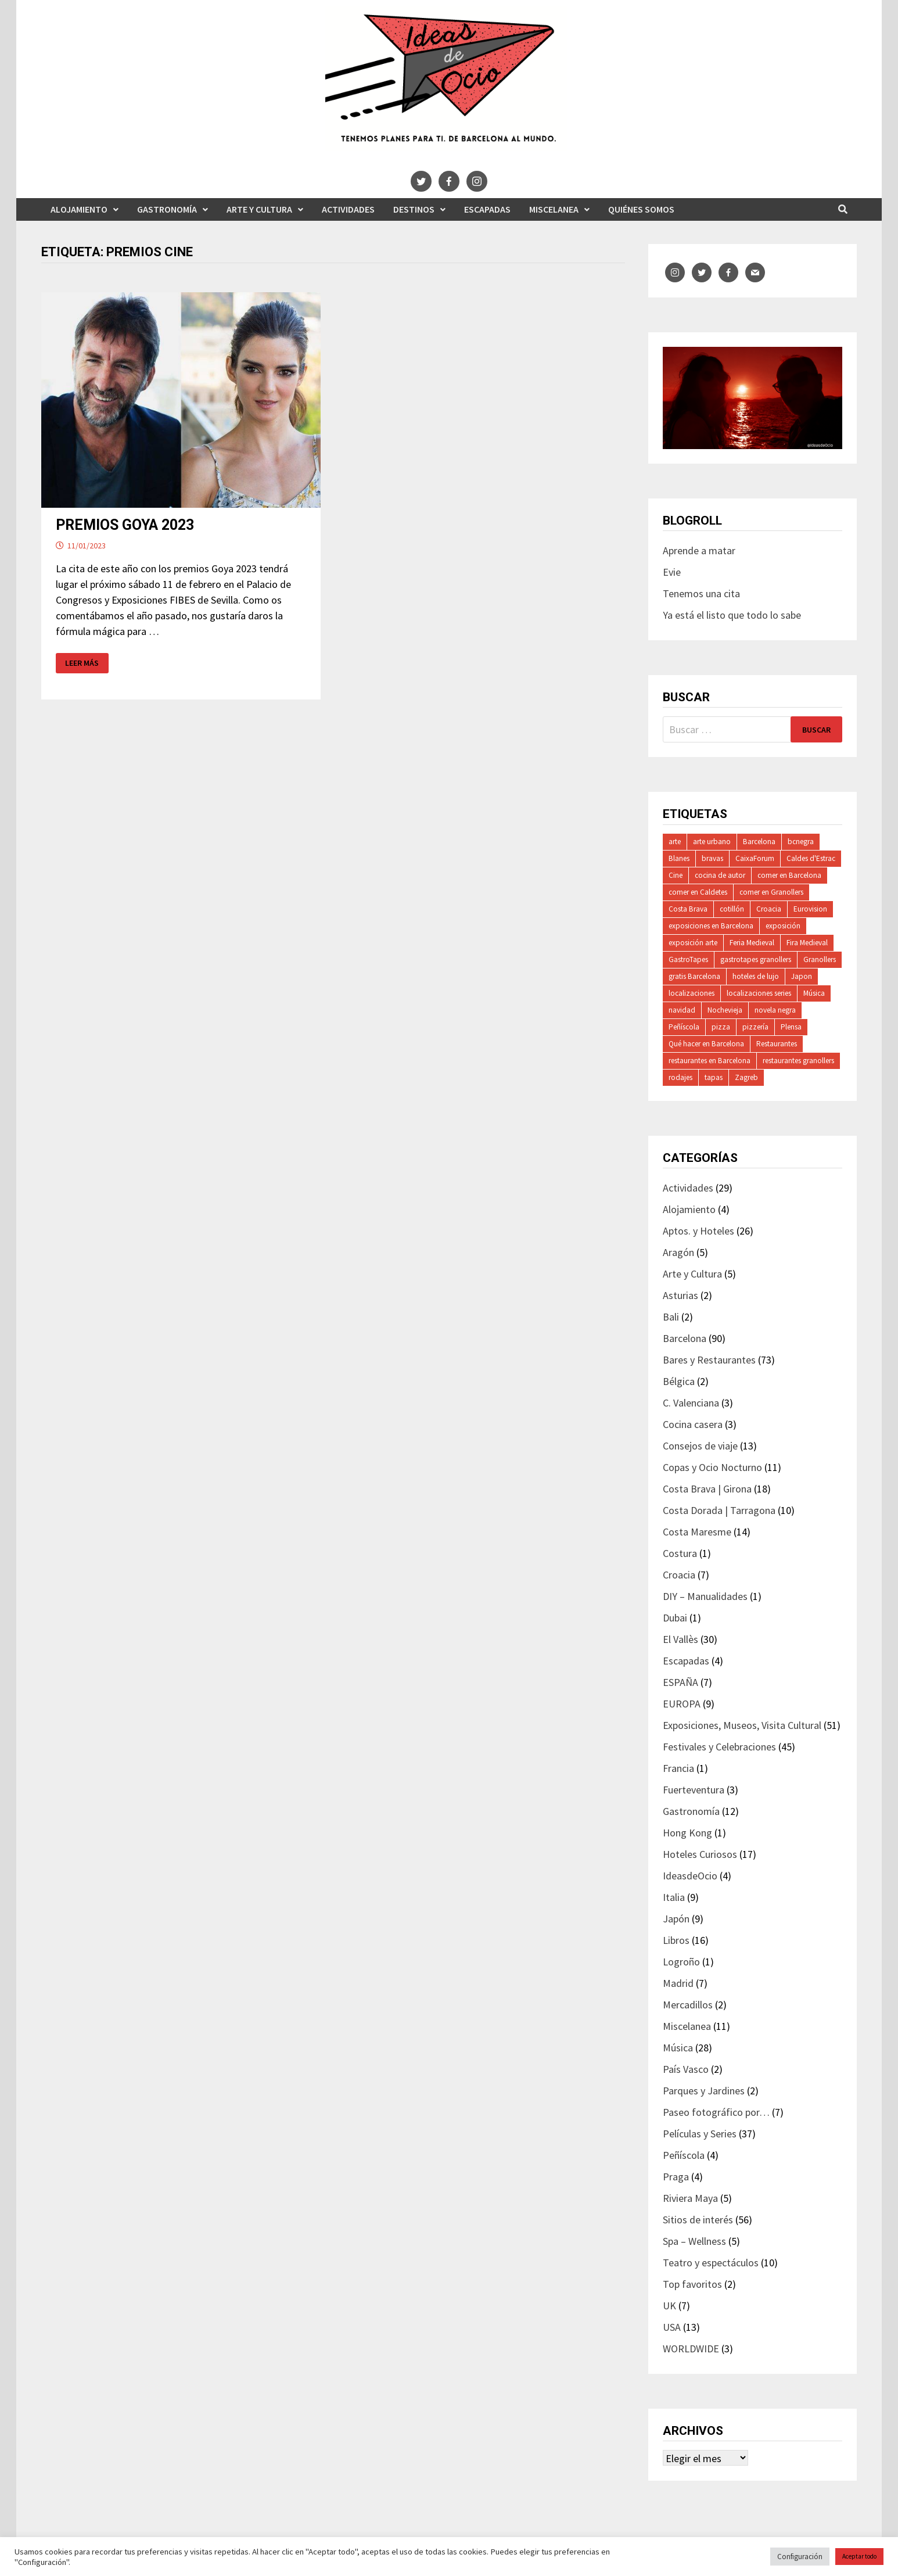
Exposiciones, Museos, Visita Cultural (742, 1725)
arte (675, 841)
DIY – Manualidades (705, 1596)
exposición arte (693, 943)
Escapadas (487, 209)
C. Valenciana (691, 1402)
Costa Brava (688, 909)
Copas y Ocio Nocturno (712, 1467)
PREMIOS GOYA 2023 (125, 524)
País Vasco (686, 2069)
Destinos (413, 209)
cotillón (732, 909)
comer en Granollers (771, 892)
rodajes (680, 1077)
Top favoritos (692, 2284)
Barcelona (759, 841)
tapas (714, 1077)
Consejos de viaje (700, 1445)
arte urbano (712, 841)
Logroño (681, 1961)
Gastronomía (167, 209)
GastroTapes (688, 959)
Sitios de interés (698, 2219)
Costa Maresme (697, 1531)
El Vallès (680, 1639)
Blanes (679, 858)
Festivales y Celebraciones (719, 1746)
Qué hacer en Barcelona (706, 1044)
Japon (801, 976)
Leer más (81, 663)
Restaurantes (776, 1044)
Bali (671, 1316)
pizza (721, 1027)
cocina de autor (720, 875)
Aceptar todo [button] (859, 2556)
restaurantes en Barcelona (709, 1060)
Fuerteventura (693, 1789)
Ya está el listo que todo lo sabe (732, 615)
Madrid (678, 1983)
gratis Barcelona (694, 976)
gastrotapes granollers (755, 959)
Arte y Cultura (259, 209)
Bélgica (679, 1381)
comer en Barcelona (789, 875)
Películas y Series (700, 2133)
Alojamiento (79, 209)
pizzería (755, 1027)
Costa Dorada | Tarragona (719, 1510)
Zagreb (746, 1077)
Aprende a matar (699, 550)
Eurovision (810, 909)
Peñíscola (684, 1027)
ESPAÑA (680, 1682)
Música (814, 993)
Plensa (791, 1027)
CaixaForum (754, 858)
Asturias (680, 1295)
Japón (676, 1918)
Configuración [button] (799, 2556)
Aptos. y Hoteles (698, 1230)
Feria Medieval (752, 943)
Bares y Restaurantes (709, 1359)
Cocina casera (693, 1424)
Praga (676, 2176)
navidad (682, 1010)
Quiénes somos (641, 209)
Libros (676, 1940)
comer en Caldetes (698, 892)
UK (669, 2305)
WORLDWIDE (691, 2348)
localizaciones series (759, 993)
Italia (674, 1897)
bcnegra (801, 841)
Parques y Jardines (704, 2090)
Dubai (675, 1617)
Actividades (348, 209)
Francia (678, 1768)
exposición (783, 926)
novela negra (775, 1010)
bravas (712, 858)
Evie (672, 572)
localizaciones (691, 993)
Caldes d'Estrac (810, 858)
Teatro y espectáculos (711, 2262)
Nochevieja (724, 1010)
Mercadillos (688, 2004)
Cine (676, 875)
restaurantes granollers (798, 1060)
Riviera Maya (690, 2198)
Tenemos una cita (701, 593)
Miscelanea (554, 209)
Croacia (768, 909)
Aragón (678, 1252)
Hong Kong (687, 1832)
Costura (680, 1553)
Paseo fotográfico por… (716, 2112)
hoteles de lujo (755, 976)
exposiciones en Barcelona (711, 926)
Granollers (819, 959)
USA (672, 2327)
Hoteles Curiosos (700, 1854)
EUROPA (682, 1703)
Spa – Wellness (694, 2241)
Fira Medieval (807, 943)
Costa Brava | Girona (707, 1488)
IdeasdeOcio (690, 1875)
